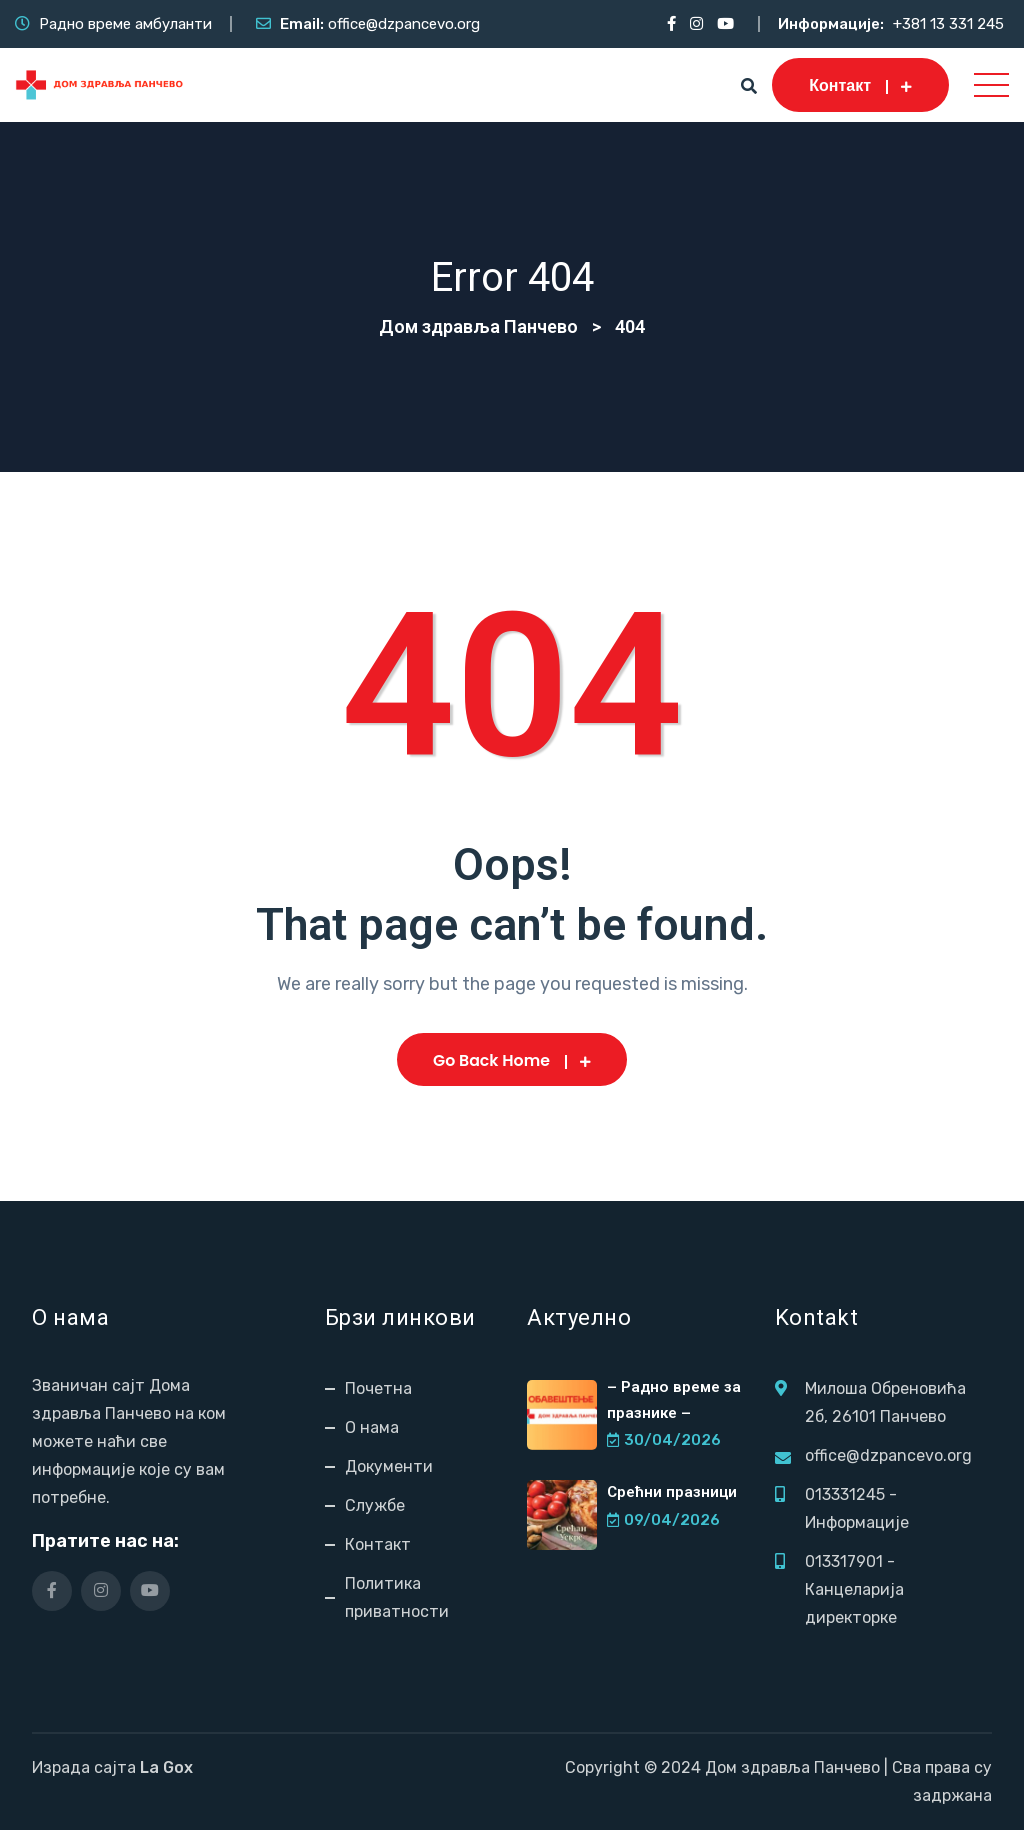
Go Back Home (512, 1060)
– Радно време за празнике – (673, 1400)
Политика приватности (397, 1598)
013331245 (845, 1495)
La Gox (166, 1768)
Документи (389, 1467)
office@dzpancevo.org (404, 24)
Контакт (860, 85)
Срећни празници (672, 1493)
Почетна (378, 1389)
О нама (372, 1428)
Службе (375, 1506)
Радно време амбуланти (125, 24)
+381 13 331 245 (948, 24)
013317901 (844, 1562)
